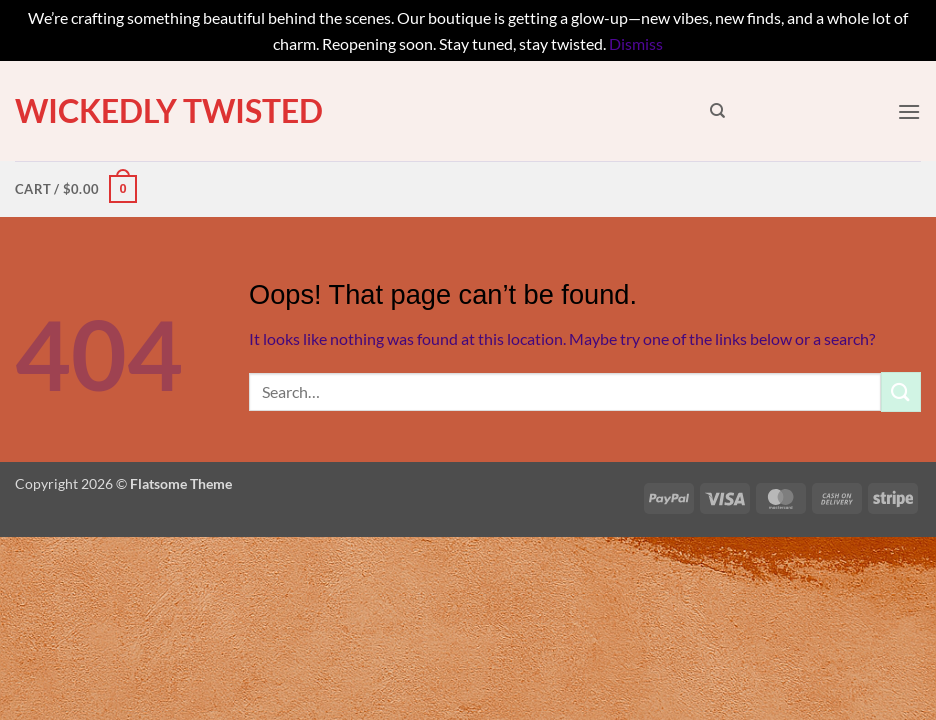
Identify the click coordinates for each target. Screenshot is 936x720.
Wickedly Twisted (169, 111)
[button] (909, 111)
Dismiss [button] (636, 43)
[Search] (717, 111)
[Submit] (901, 391)
